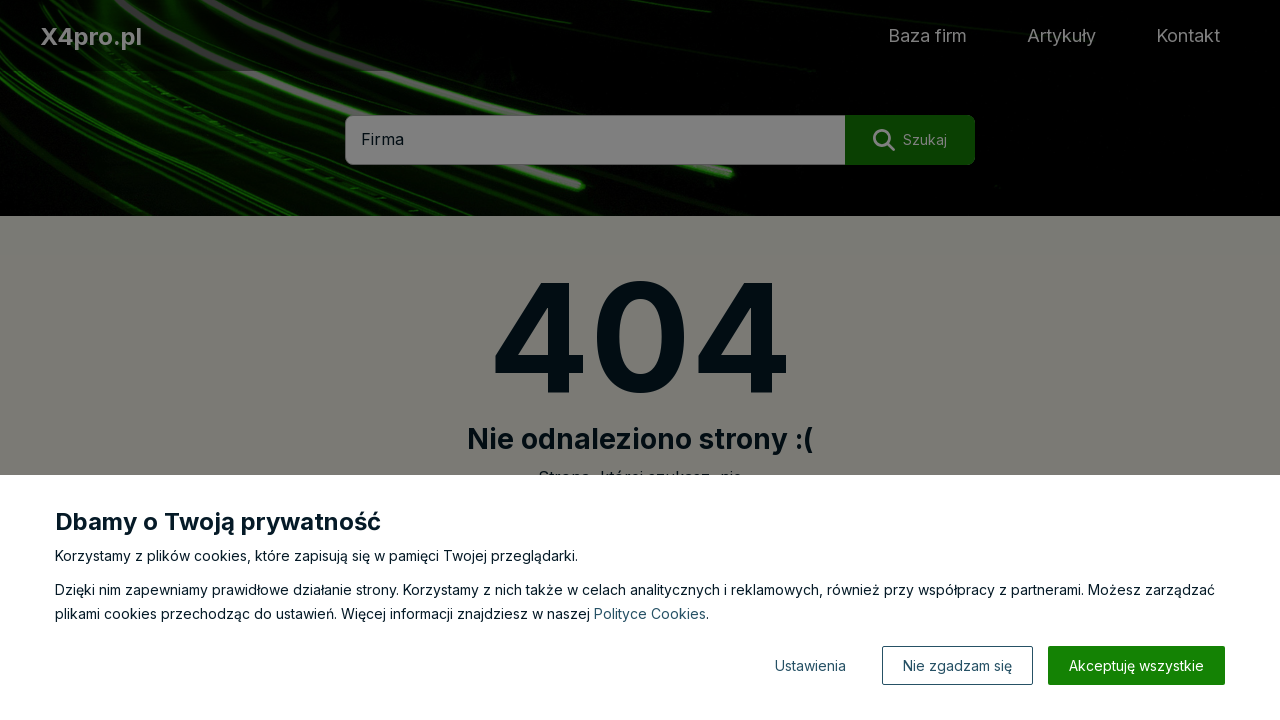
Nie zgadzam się (957, 665)
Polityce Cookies (650, 613)
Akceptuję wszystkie (1136, 665)
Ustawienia (810, 665)
